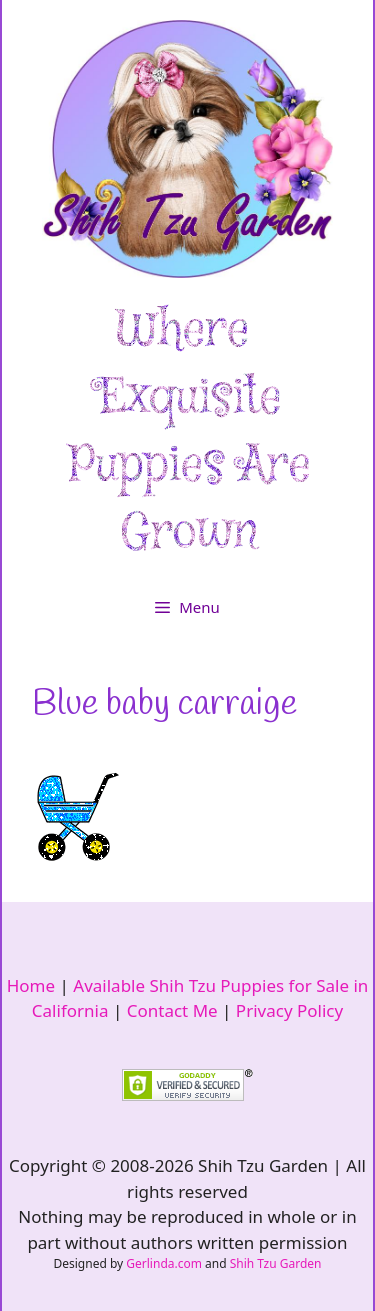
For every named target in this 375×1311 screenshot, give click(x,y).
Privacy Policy (289, 1010)
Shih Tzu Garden (276, 1263)
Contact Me (172, 1010)
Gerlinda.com (164, 1263)
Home (31, 985)
